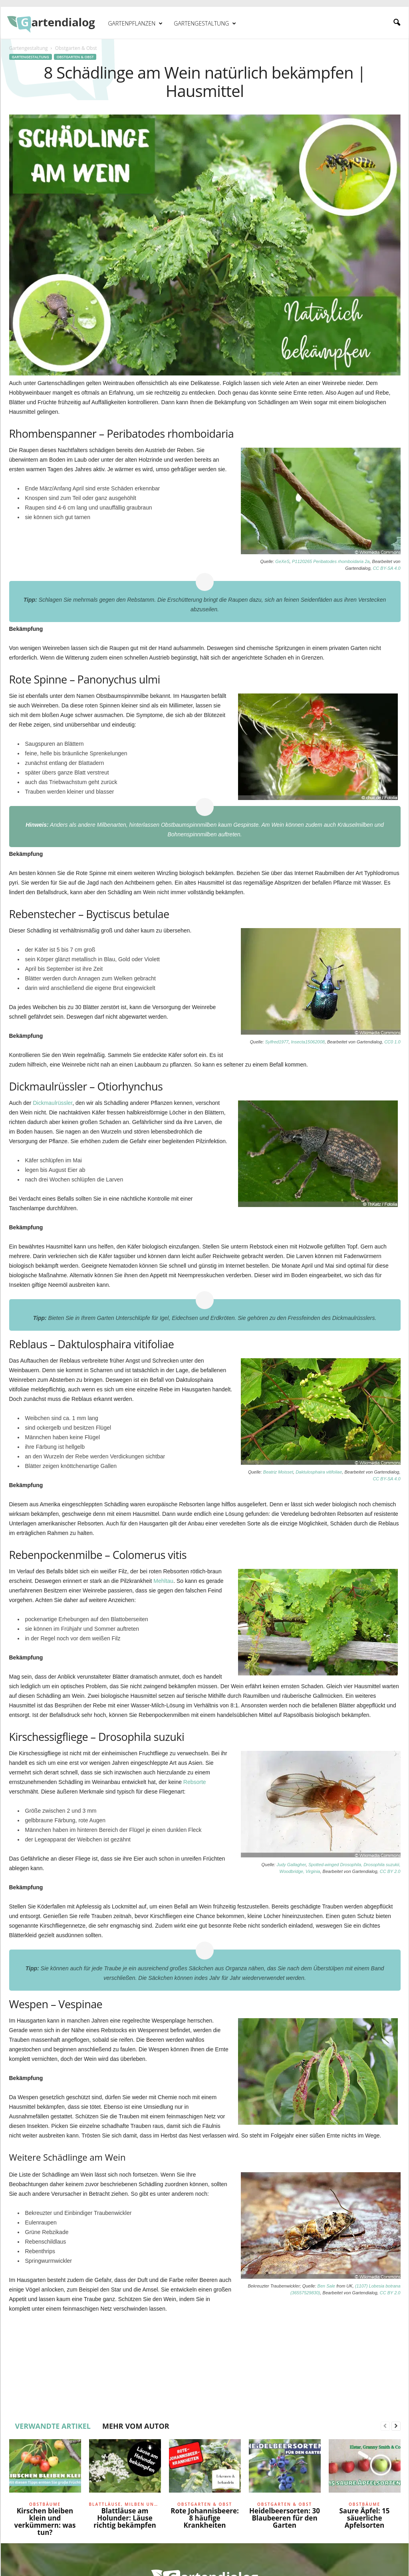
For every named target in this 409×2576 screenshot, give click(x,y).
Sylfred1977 (277, 1041)
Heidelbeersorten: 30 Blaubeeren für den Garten (284, 2518)
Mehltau (163, 1581)
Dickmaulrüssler (52, 1103)
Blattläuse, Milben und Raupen (125, 2504)
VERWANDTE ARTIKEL (53, 2426)
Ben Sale (327, 2286)
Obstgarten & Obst (75, 56)
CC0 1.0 (392, 1041)
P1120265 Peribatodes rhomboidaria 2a (330, 561)
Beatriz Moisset (278, 1472)
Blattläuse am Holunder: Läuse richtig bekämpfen (124, 2518)
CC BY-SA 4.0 (386, 568)
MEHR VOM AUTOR (135, 2426)
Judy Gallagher (291, 1864)
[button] (396, 23)
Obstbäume (45, 2504)
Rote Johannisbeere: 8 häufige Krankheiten (205, 2518)
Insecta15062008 (308, 1041)
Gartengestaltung (205, 23)
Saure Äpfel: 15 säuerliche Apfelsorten (365, 2518)
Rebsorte (194, 1782)
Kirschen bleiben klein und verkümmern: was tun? (44, 2521)
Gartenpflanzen (135, 23)
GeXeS (282, 561)
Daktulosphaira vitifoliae (319, 1472)
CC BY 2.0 (390, 1871)
